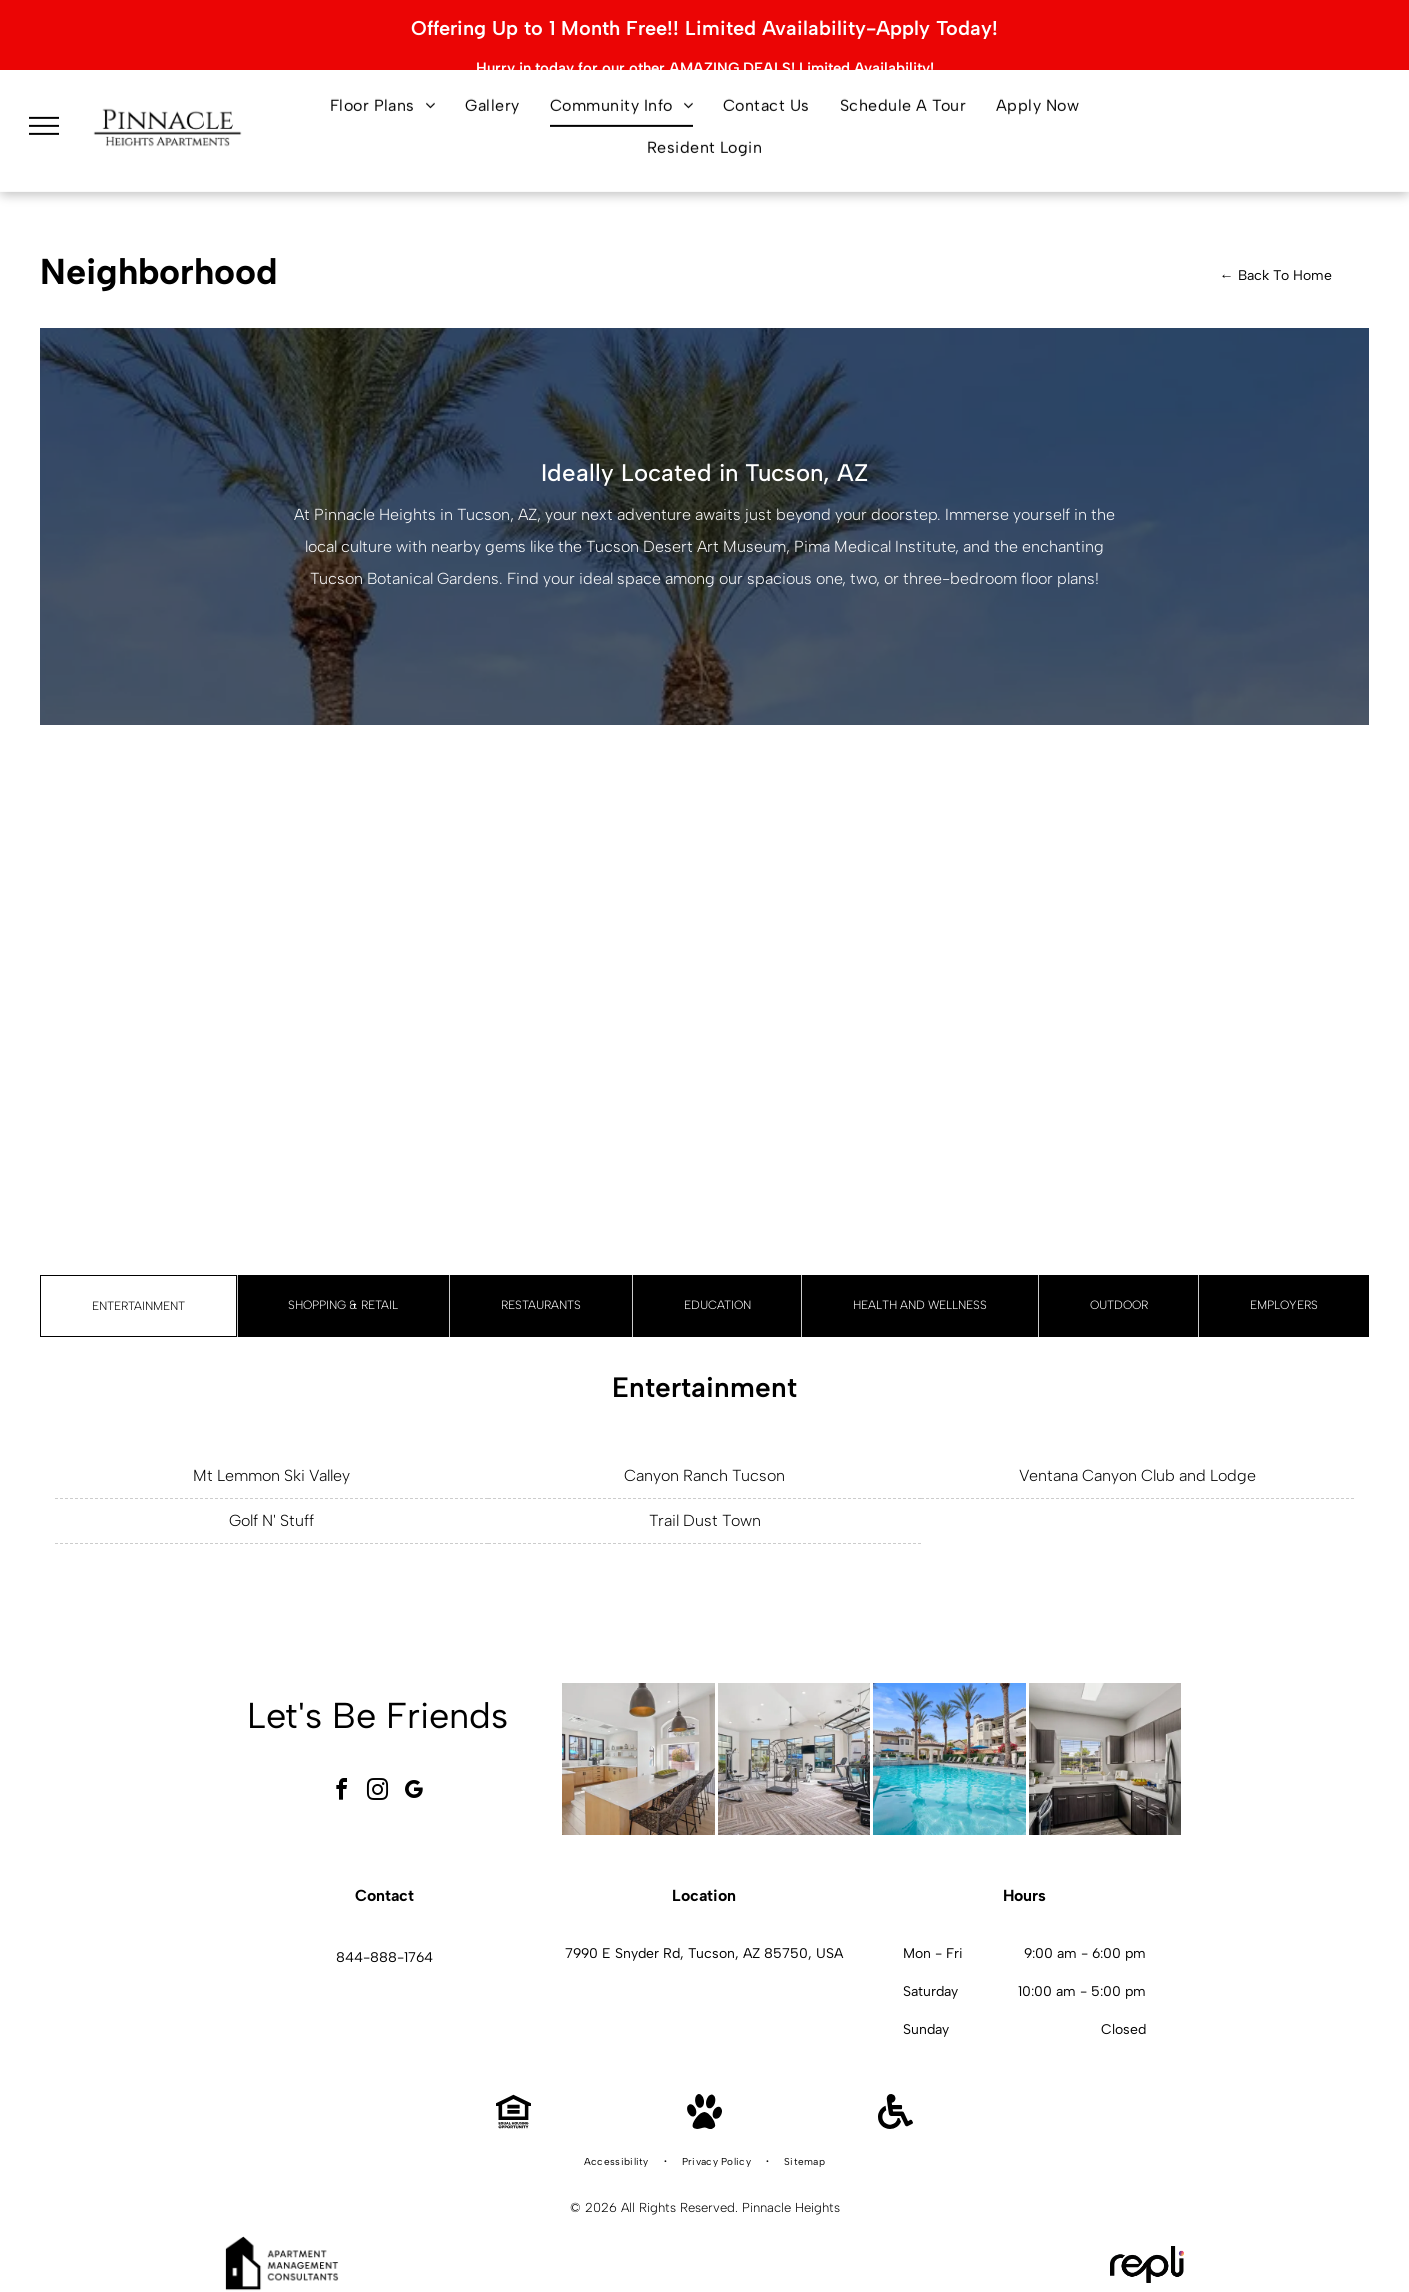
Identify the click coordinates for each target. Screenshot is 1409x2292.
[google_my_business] (413, 1778)
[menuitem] (383, 100)
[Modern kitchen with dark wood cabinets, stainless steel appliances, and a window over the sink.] (1105, 1745)
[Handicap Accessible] (895, 2110)
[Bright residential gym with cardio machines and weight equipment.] (794, 1745)
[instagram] (377, 1778)
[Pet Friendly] (704, 2110)
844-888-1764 (384, 1944)
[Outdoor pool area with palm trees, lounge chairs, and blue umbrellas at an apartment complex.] (949, 1745)
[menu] (44, 120)
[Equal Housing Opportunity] (513, 2110)
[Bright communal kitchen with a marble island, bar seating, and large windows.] (638, 1745)
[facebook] (341, 1778)
